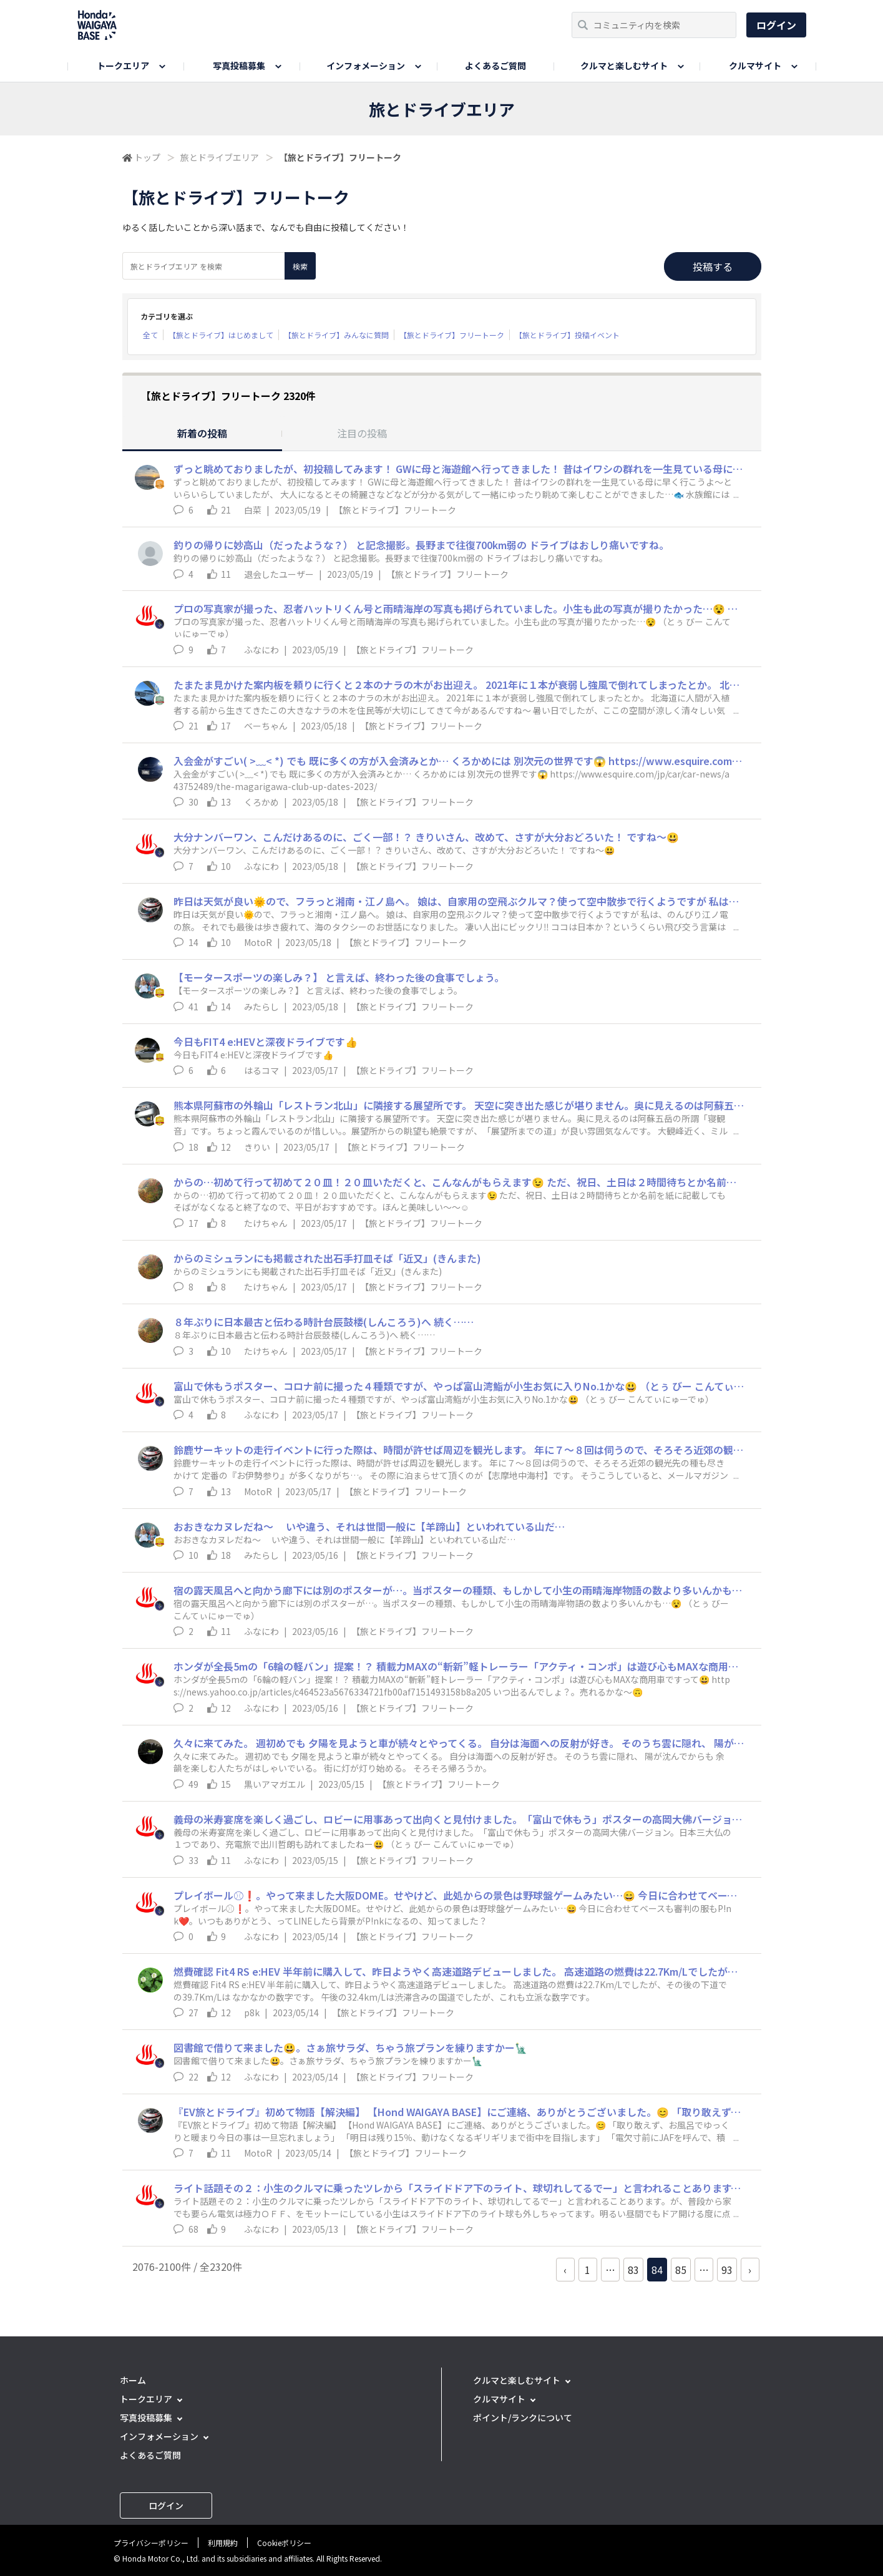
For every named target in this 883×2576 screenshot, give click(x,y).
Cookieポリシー (284, 2542)
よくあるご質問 (495, 65)
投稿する (713, 266)
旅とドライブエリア (219, 157)
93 (727, 2269)
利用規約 (223, 2542)
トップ (147, 157)
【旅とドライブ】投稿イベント (567, 334)
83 (633, 2269)
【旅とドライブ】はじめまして (220, 334)
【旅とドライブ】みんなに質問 (336, 334)
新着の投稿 (202, 433)
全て (150, 334)
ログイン (776, 24)
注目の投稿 (362, 433)
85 (680, 2269)
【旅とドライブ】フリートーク (451, 334)
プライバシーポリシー (151, 2542)
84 (657, 2269)
